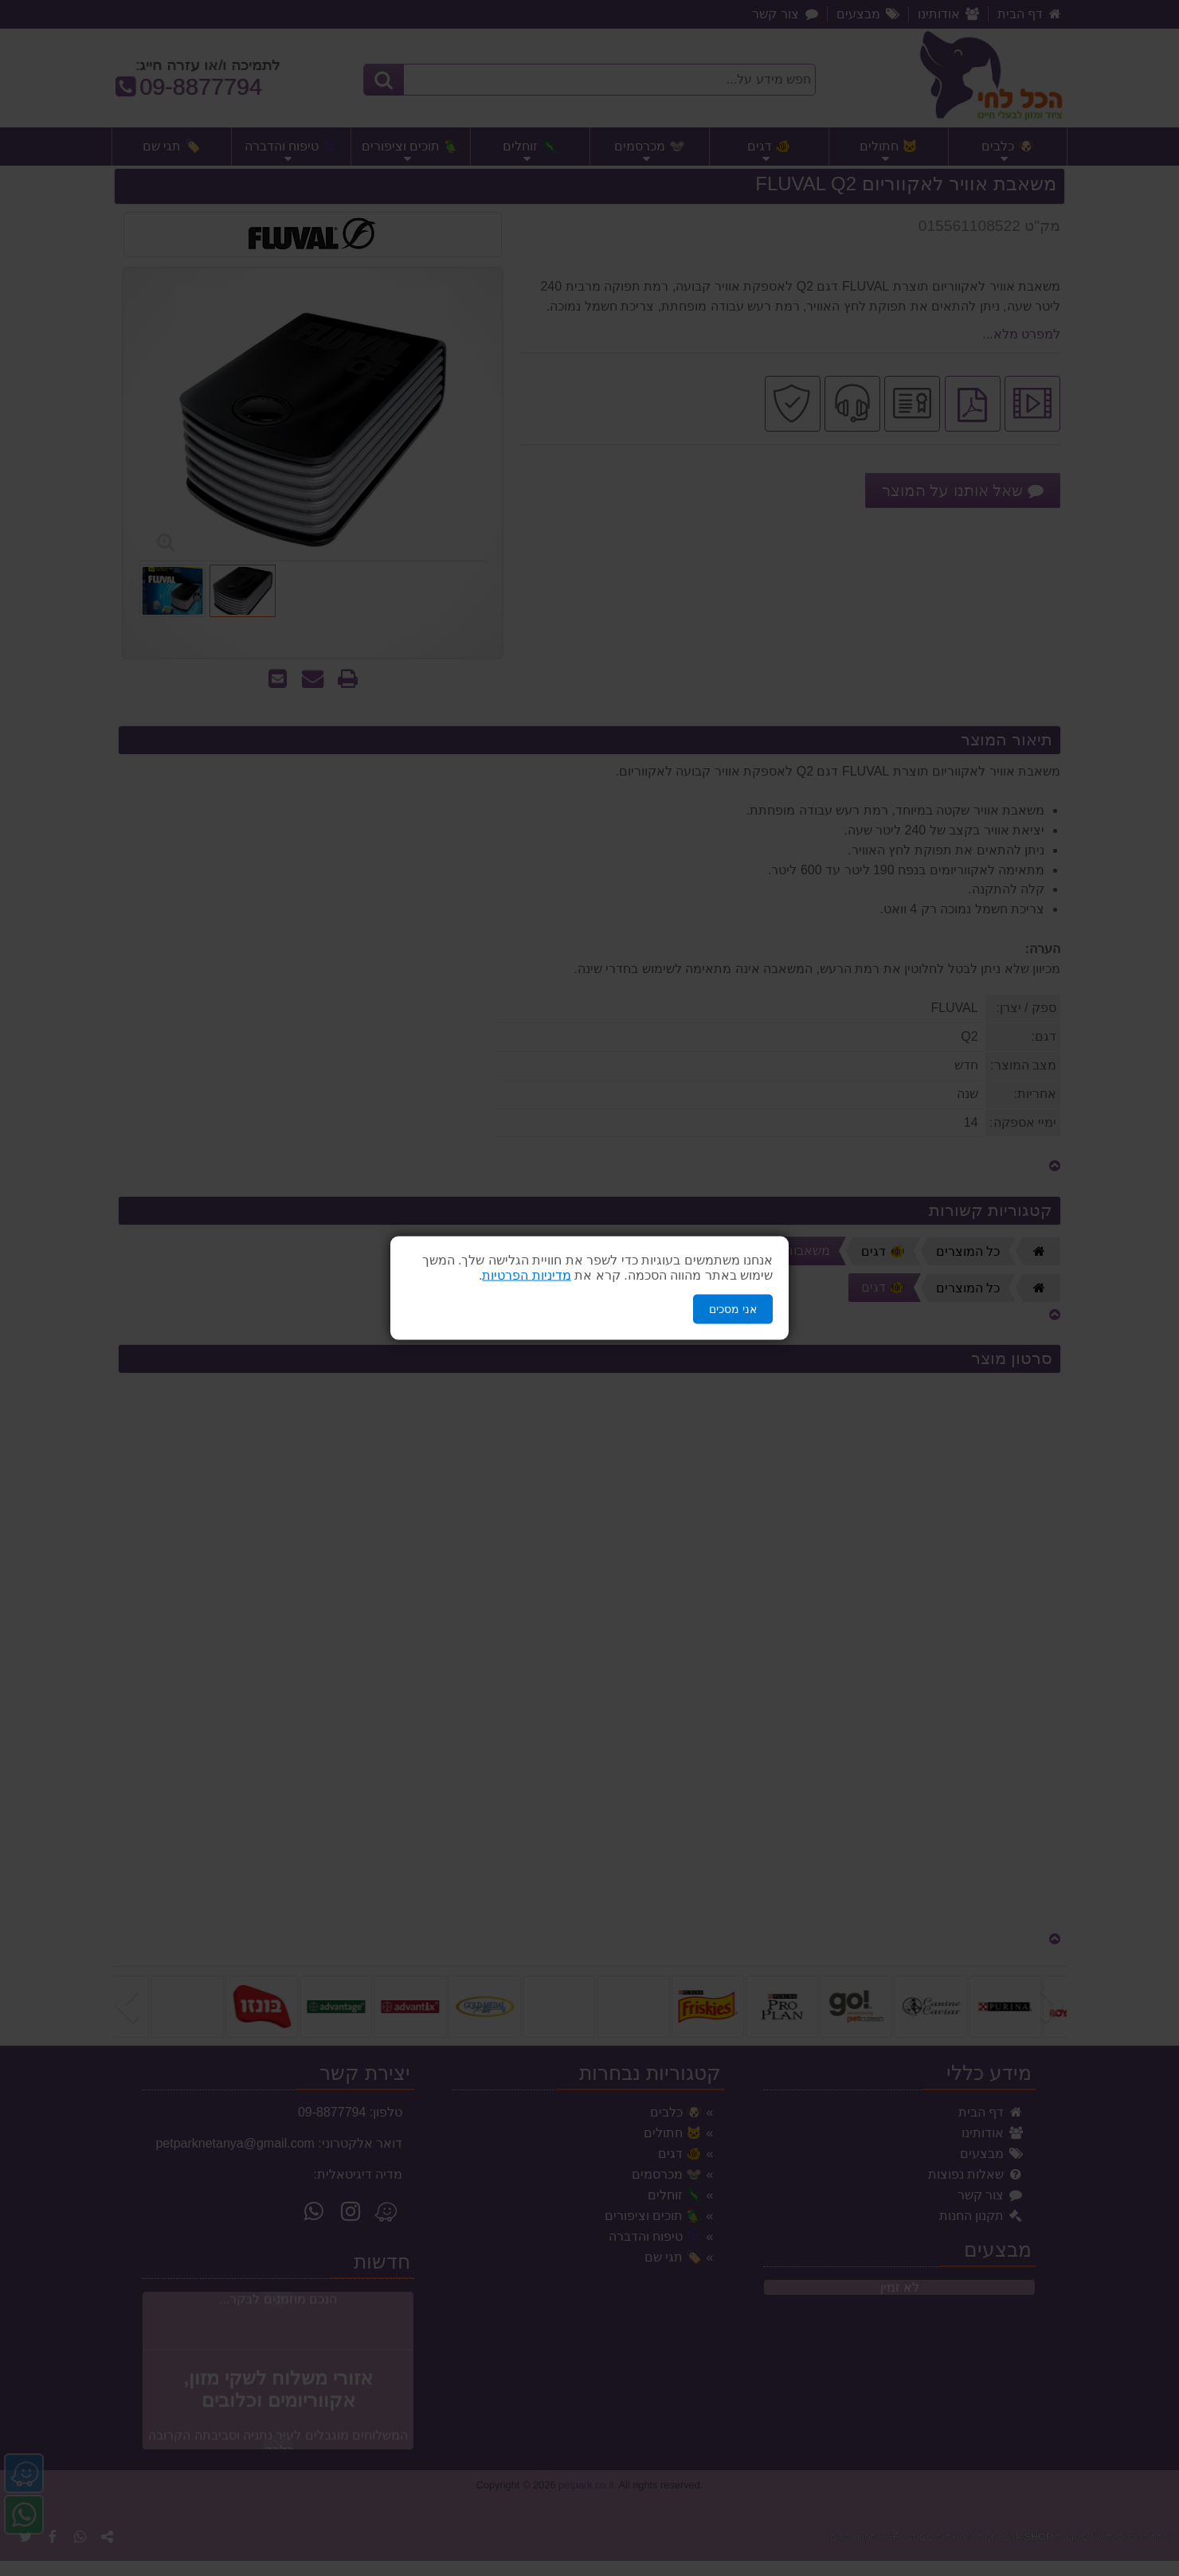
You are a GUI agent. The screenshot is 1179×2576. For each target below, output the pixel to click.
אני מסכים (733, 1309)
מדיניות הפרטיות (526, 1275)
